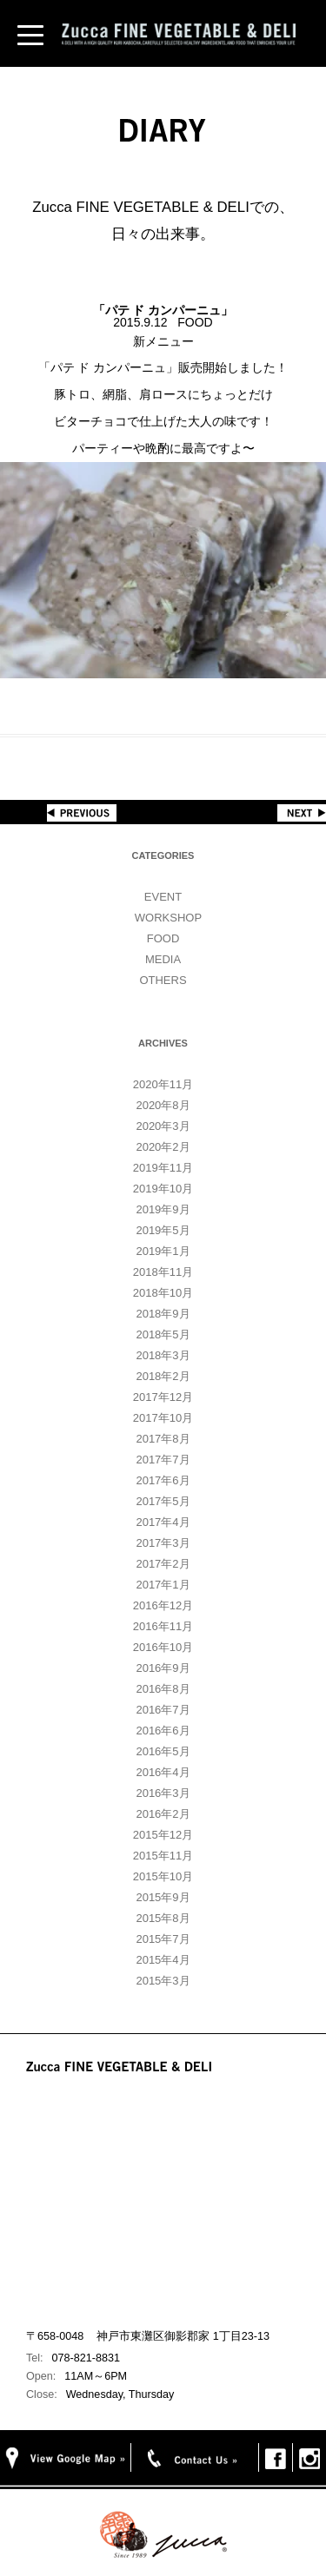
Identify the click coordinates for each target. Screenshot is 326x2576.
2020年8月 (163, 1105)
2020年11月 (163, 1084)
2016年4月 (163, 1772)
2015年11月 (163, 1855)
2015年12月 (163, 1834)
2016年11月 (163, 1626)
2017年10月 (163, 1417)
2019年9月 (163, 1209)
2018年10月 (163, 1292)
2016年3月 (163, 1793)
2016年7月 (163, 1709)
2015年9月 (163, 1897)
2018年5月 (163, 1334)
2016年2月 (163, 1813)
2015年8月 (163, 1918)
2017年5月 (163, 1501)
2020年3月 (163, 1126)
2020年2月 (163, 1146)
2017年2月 (163, 1563)
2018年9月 (163, 1313)
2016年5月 (163, 1751)
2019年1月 (163, 1251)
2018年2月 (163, 1376)
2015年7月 (163, 1938)
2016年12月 (163, 1605)
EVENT (163, 896)
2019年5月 (163, 1230)
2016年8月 (163, 1688)
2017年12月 (163, 1397)
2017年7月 (163, 1459)
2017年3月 (163, 1542)
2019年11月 (163, 1167)
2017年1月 (163, 1584)
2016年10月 (163, 1647)
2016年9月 (163, 1667)
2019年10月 (163, 1188)
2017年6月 (163, 1480)
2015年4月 (163, 1959)
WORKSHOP (168, 917)
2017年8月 (163, 1438)
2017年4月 (163, 1522)
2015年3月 (163, 1980)
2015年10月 (163, 1876)
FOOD (163, 938)
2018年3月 (163, 1355)
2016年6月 (163, 1730)
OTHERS (162, 980)
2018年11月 (163, 1271)
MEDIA (163, 959)
